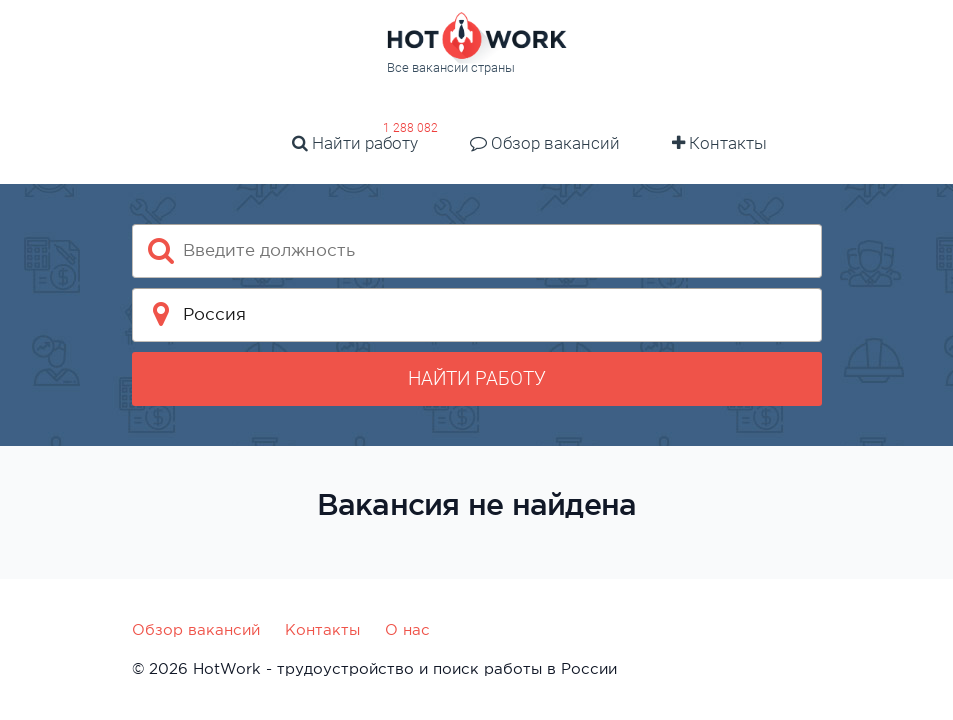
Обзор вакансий (545, 143)
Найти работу (355, 143)
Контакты (719, 143)
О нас (407, 629)
